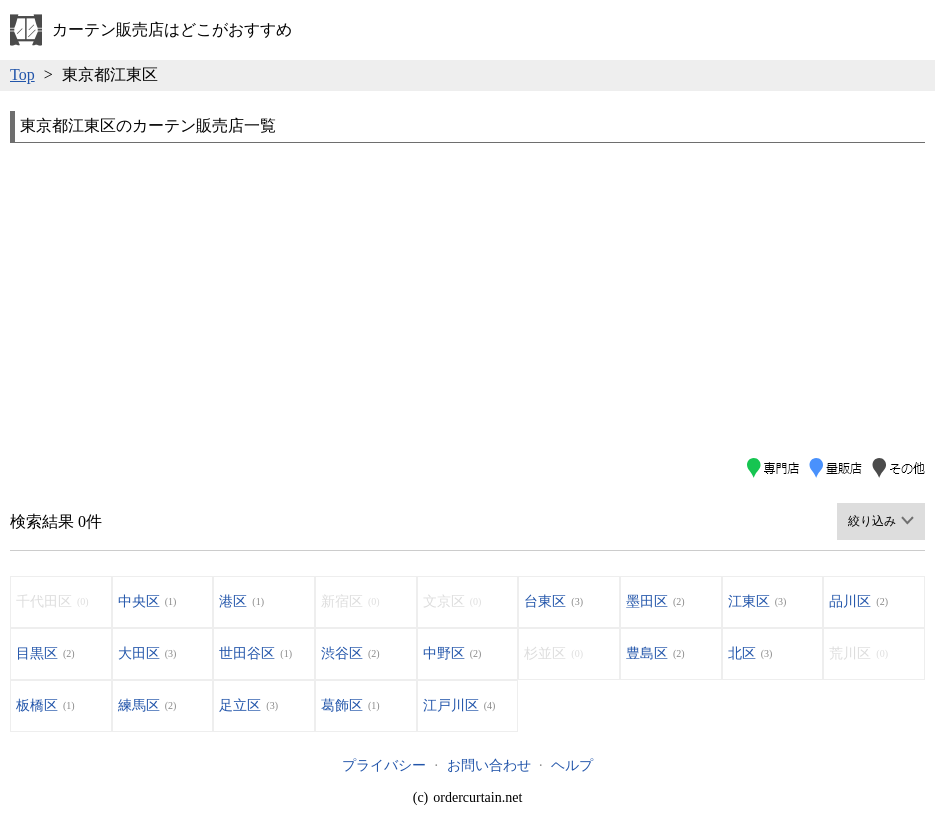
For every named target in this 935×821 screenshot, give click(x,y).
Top (22, 74)
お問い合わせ (489, 765)
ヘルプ (572, 765)
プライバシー (384, 765)
